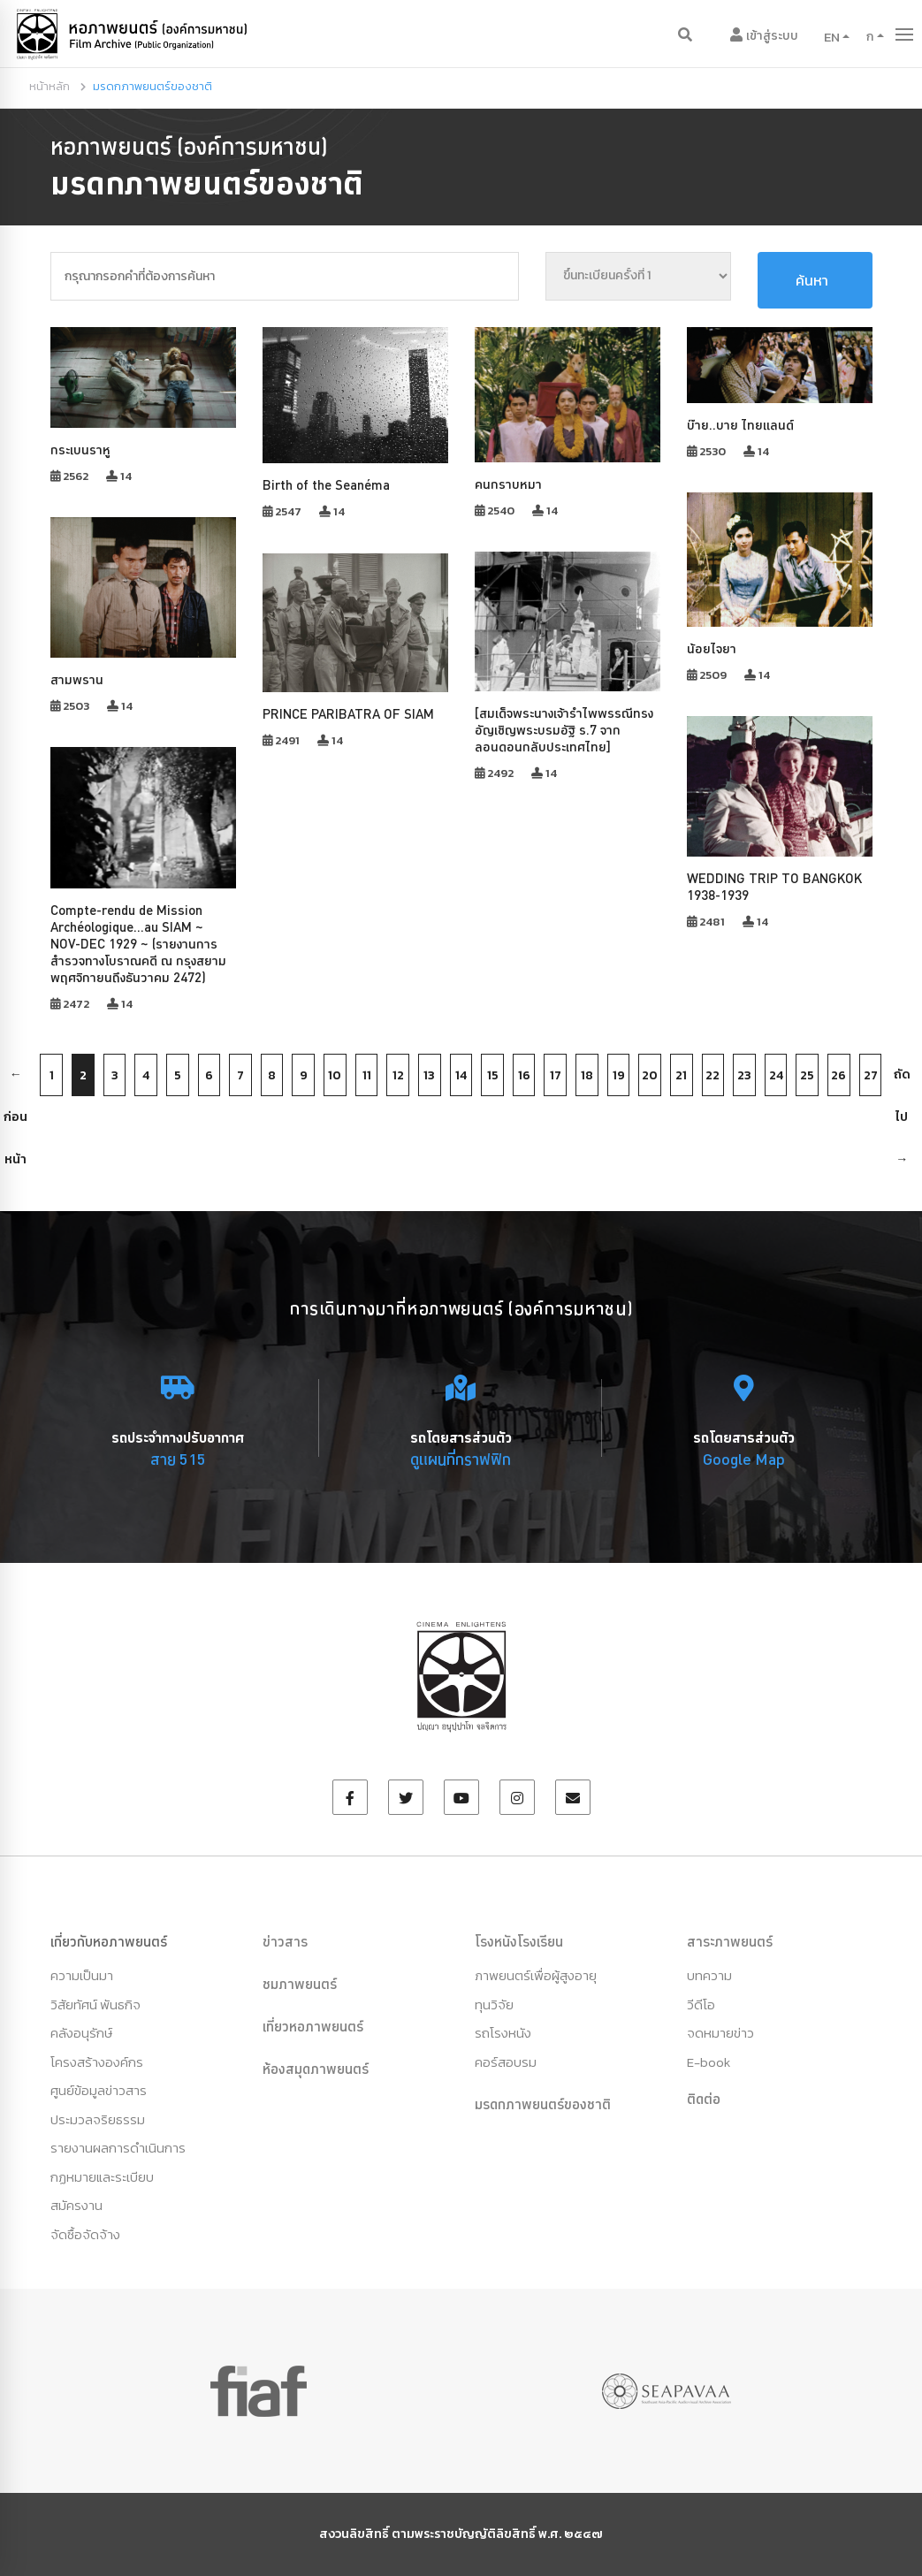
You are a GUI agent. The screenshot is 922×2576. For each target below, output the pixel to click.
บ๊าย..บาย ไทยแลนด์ (740, 425)
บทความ (709, 1975)
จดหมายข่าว (720, 2033)
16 (524, 1075)
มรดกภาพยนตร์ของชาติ (543, 2104)
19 (619, 1075)
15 (493, 1075)
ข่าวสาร (285, 1941)
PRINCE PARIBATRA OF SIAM (348, 714)
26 (838, 1075)
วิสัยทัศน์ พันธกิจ (95, 2004)
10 (334, 1075)
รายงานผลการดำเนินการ (118, 2148)
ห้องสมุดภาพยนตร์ (316, 2068)
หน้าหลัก (49, 86)
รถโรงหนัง (503, 2033)
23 (744, 1075)
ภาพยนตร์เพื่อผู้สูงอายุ (536, 1975)
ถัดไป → (902, 1080)
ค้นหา (812, 280)
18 (587, 1075)
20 (650, 1075)
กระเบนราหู (80, 449)
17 (555, 1075)
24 (776, 1075)
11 (366, 1075)
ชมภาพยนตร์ (300, 1983)
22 (712, 1075)
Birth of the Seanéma (326, 485)
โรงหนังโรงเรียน (519, 1941)
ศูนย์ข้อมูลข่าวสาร (98, 2090)
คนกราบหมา (508, 484)
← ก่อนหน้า (15, 1080)
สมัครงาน (76, 2205)
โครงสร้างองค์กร (96, 2062)
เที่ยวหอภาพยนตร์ (313, 2026)
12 (398, 1075)
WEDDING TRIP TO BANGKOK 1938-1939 (774, 886)
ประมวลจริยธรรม (97, 2119)
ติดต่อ (703, 2098)
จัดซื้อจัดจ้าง (85, 2234)
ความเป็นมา (81, 1975)
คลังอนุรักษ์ (81, 2033)
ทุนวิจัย (494, 2004)
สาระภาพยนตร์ (730, 1941)
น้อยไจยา (711, 648)
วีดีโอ (701, 2004)
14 (461, 1075)
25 (807, 1075)
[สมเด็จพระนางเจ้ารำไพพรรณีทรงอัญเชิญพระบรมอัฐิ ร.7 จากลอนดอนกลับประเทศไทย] (564, 730)
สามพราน (76, 679)
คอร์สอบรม (506, 2062)
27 (871, 1075)
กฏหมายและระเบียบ (102, 2177)
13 (429, 1075)
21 (681, 1075)
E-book (708, 2062)
